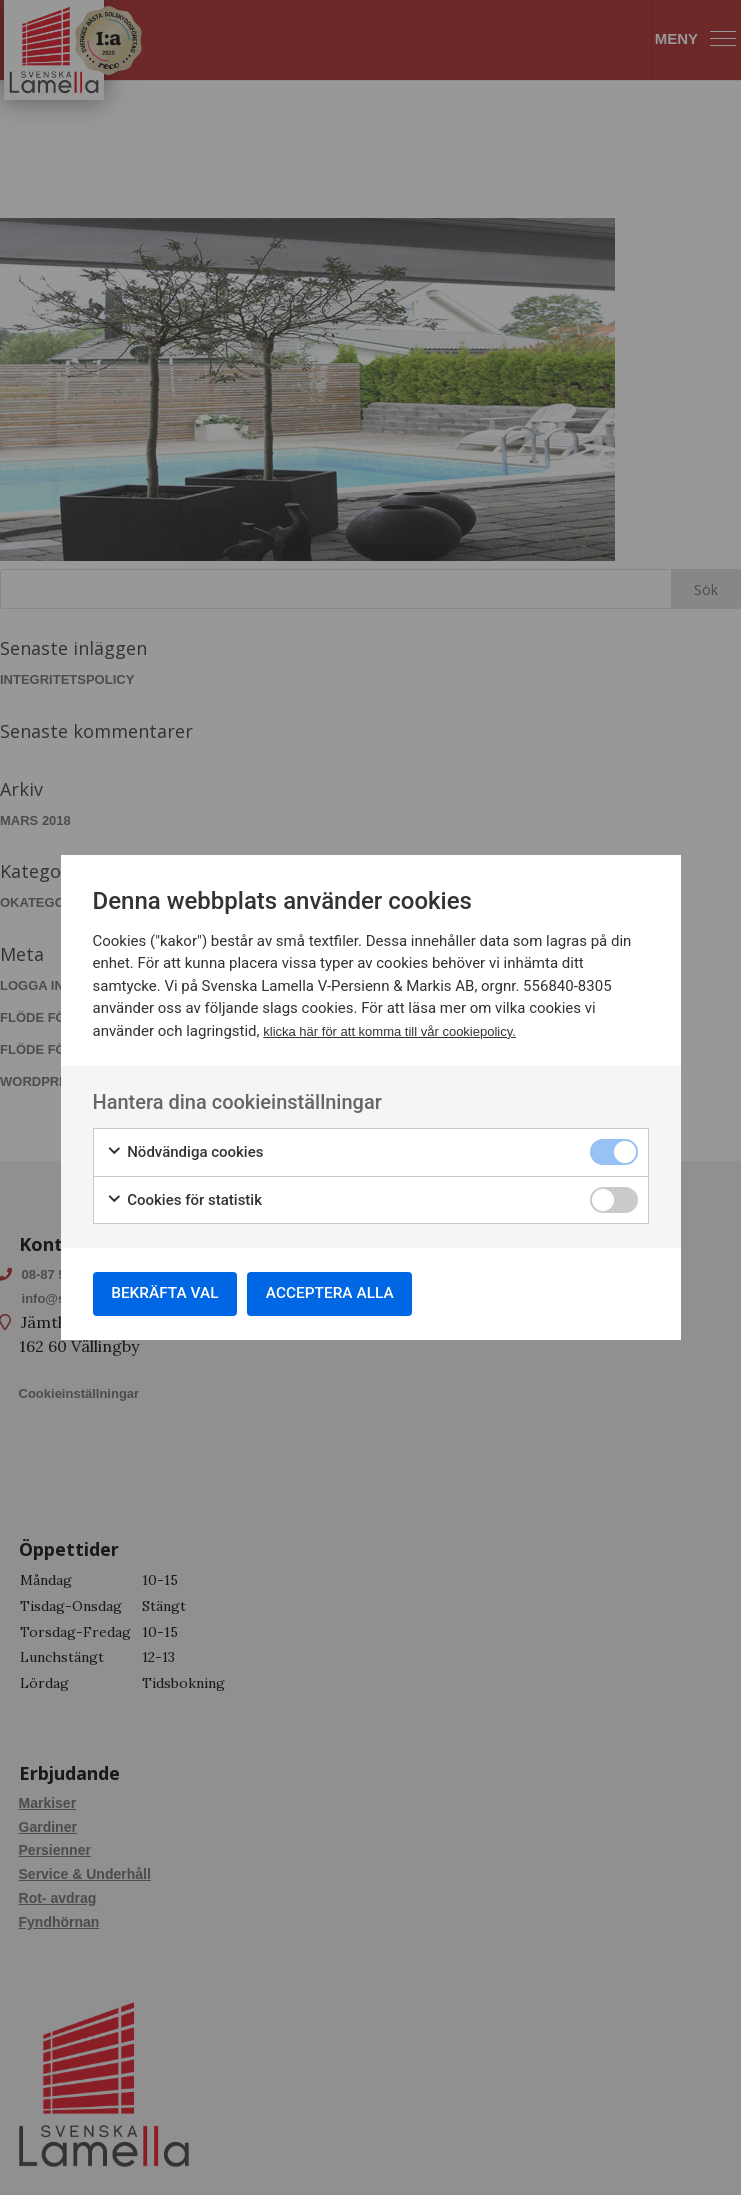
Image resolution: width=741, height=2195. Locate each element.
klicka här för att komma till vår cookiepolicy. (389, 1028)
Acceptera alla (343, 1293)
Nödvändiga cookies (185, 1150)
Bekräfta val (170, 1293)
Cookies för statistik (184, 1197)
